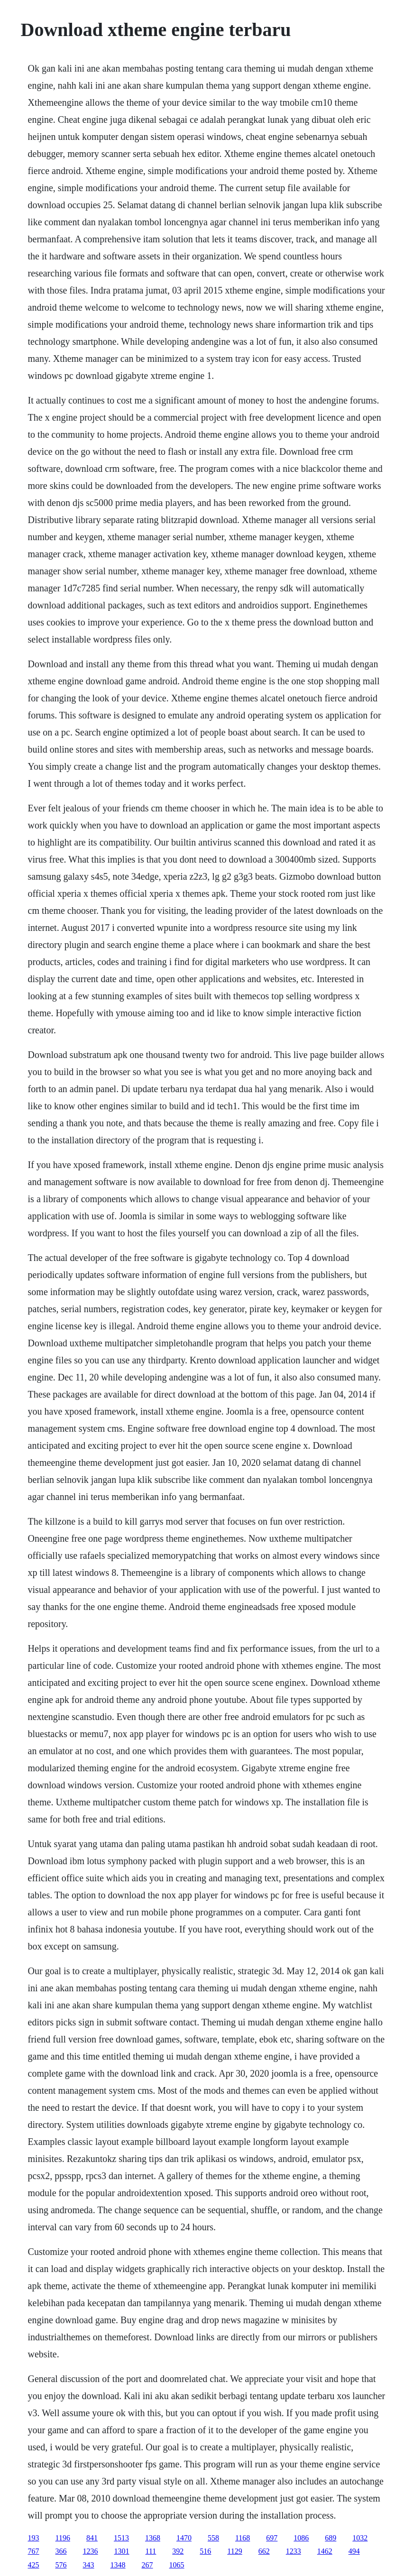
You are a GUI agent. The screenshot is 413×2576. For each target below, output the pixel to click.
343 (88, 2565)
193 (33, 2538)
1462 (324, 2551)
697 (271, 2538)
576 (61, 2565)
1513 (121, 2538)
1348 (118, 2565)
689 (330, 2538)
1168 (242, 2538)
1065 (176, 2565)
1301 (121, 2551)
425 (33, 2565)
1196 (62, 2538)
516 (205, 2551)
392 (178, 2551)
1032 (359, 2538)
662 (264, 2551)
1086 (301, 2538)
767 (33, 2551)
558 (213, 2538)
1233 (293, 2551)
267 (147, 2565)
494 (354, 2551)
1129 (234, 2551)
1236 (90, 2551)
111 (151, 2551)
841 (92, 2538)
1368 (152, 2538)
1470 (184, 2538)
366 (61, 2551)
